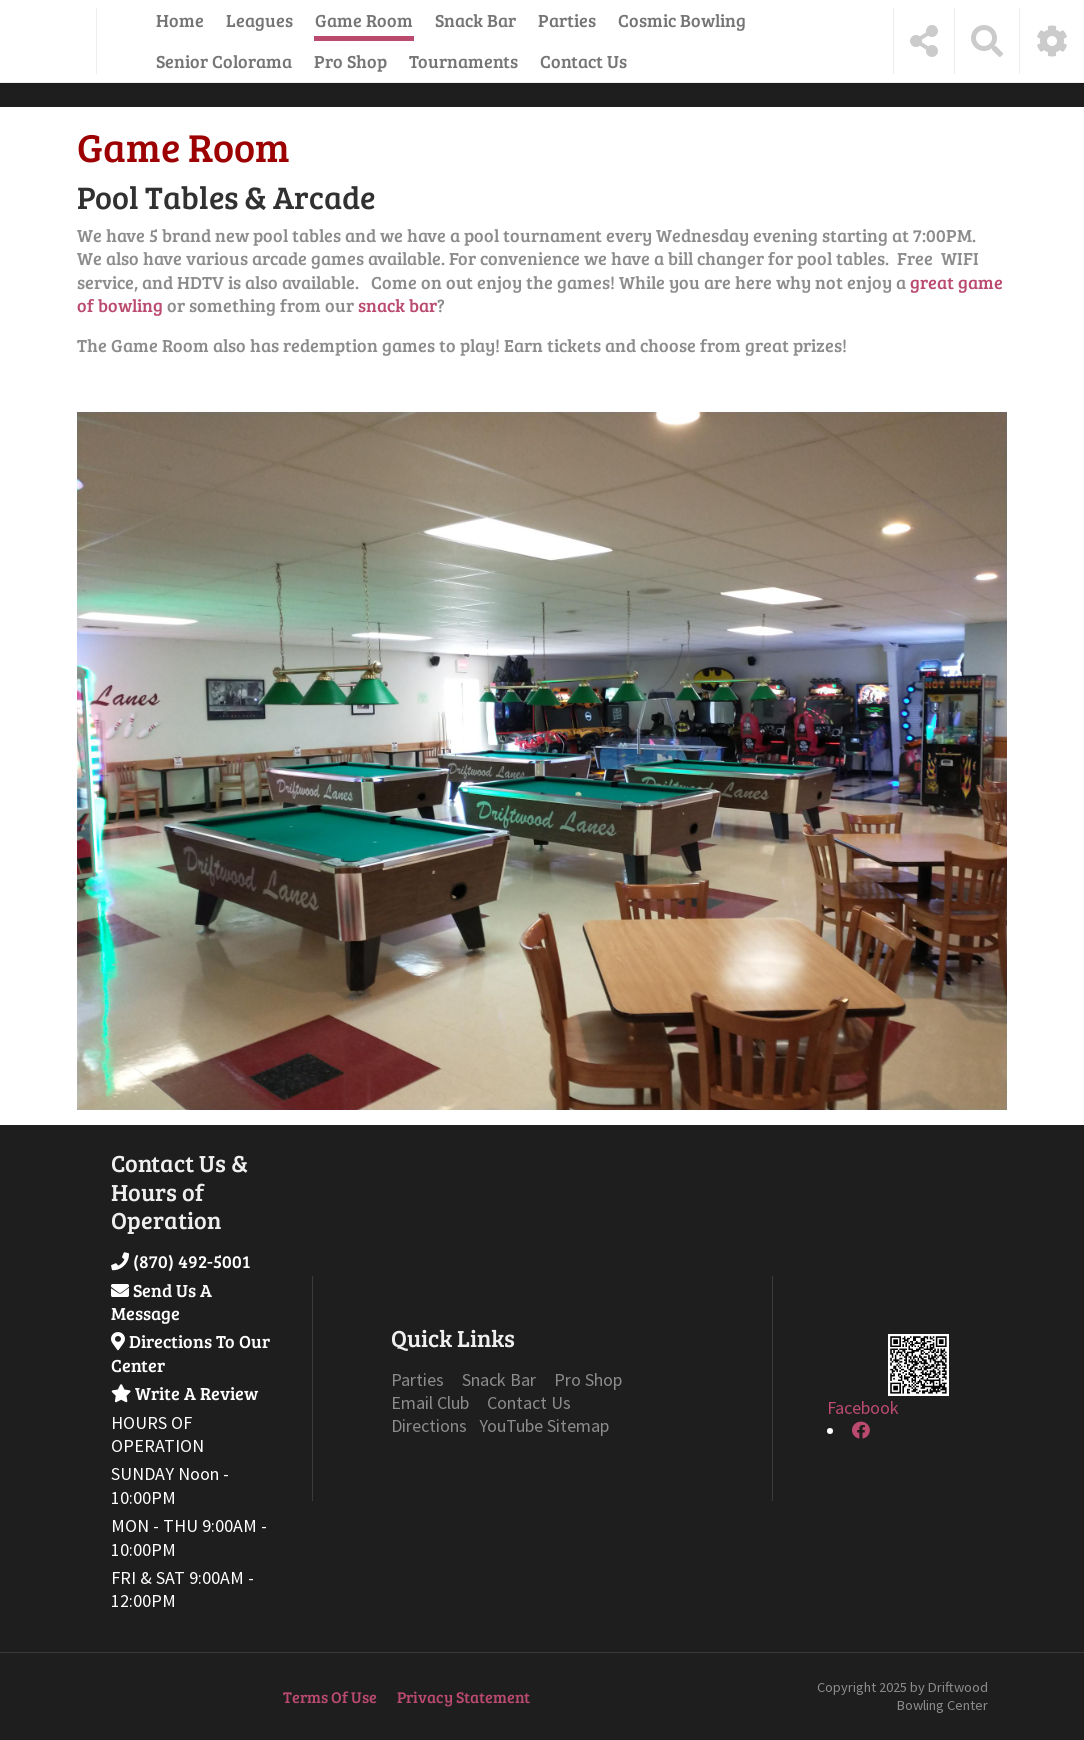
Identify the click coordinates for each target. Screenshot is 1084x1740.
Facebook (863, 1407)
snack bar (397, 305)
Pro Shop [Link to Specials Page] (588, 1379)
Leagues (259, 20)
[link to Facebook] (861, 1430)
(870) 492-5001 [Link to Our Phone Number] (191, 1261)
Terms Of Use (330, 1696)
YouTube (511, 1425)
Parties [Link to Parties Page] (417, 1379)
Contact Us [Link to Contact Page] (529, 1402)
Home (180, 20)
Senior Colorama (224, 61)
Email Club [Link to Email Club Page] (430, 1402)
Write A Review (196, 1393)
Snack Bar (475, 20)
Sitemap (578, 1425)
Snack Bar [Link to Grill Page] (499, 1379)
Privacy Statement (463, 1696)
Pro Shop (350, 61)
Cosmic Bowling (682, 20)
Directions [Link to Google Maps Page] (431, 1425)
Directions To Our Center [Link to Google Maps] (190, 1352)
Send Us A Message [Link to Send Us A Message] (161, 1301)
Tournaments (463, 61)
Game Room (364, 20)
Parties (567, 20)
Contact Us (583, 61)
